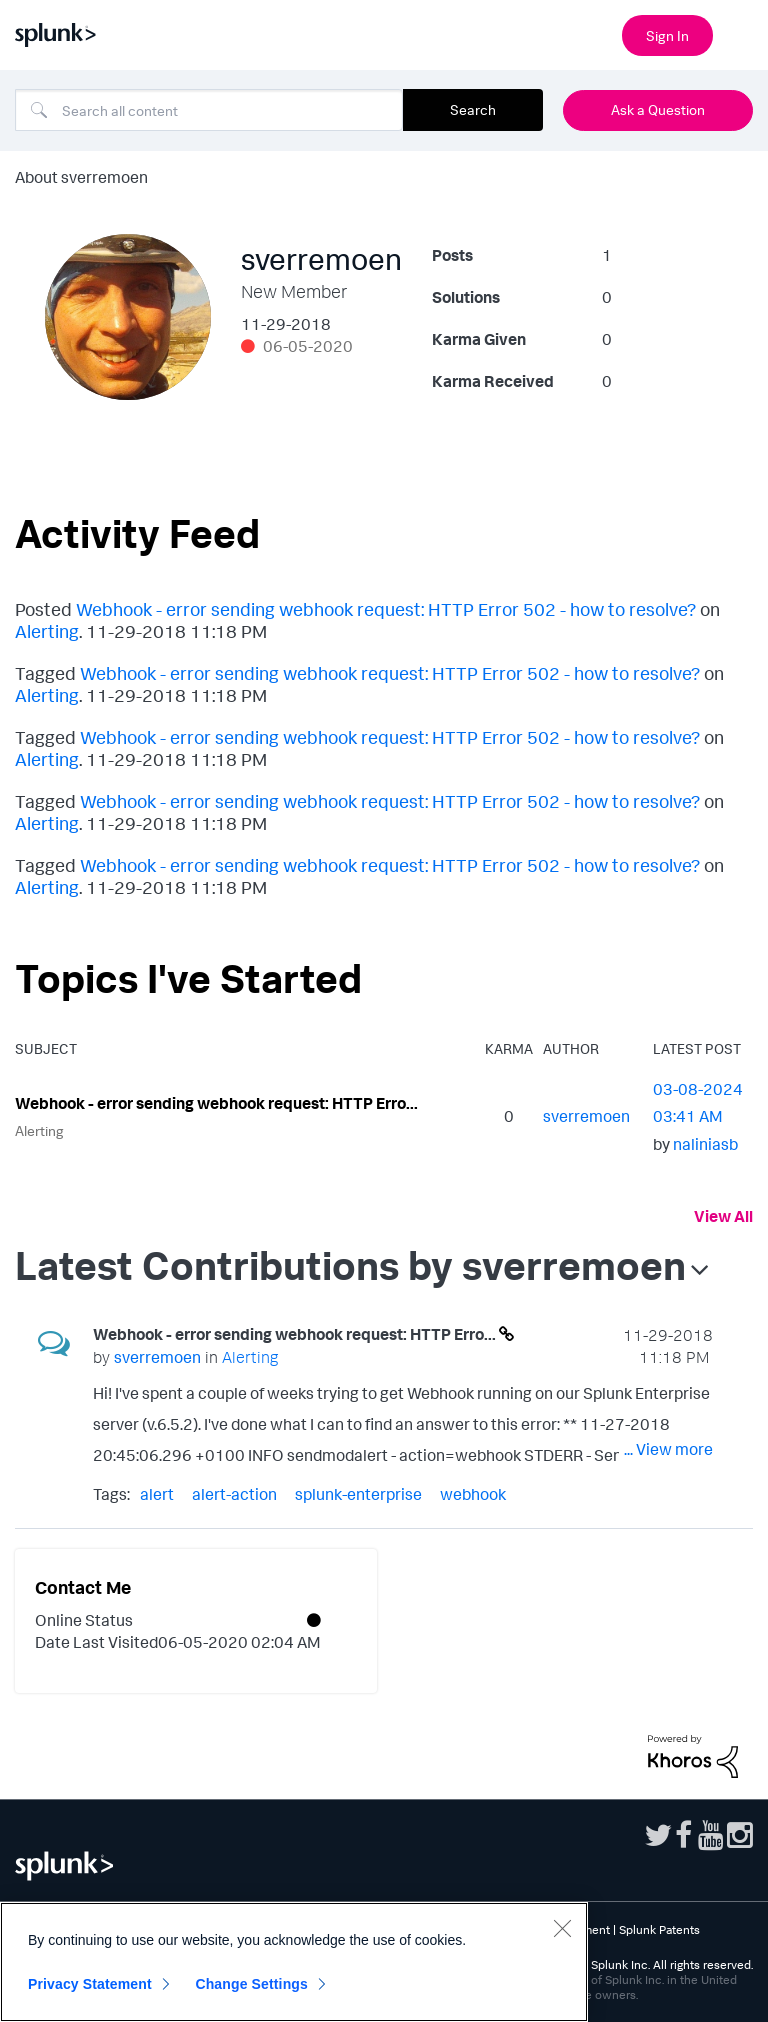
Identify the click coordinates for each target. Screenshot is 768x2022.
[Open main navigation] (741, 33)
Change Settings (251, 1984)
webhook (473, 1494)
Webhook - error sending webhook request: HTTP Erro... (216, 1103)
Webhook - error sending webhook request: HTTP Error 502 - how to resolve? (386, 609)
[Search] (209, 110)
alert (157, 1494)
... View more (668, 1449)
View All (723, 1216)
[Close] (562, 1928)
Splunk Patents (659, 1929)
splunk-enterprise (358, 1494)
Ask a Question (658, 109)
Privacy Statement (90, 1984)
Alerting (47, 631)
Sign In (667, 35)
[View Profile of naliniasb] (705, 1144)
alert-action (234, 1494)
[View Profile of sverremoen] (586, 1116)
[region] (294, 1962)
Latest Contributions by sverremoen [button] (350, 1265)
